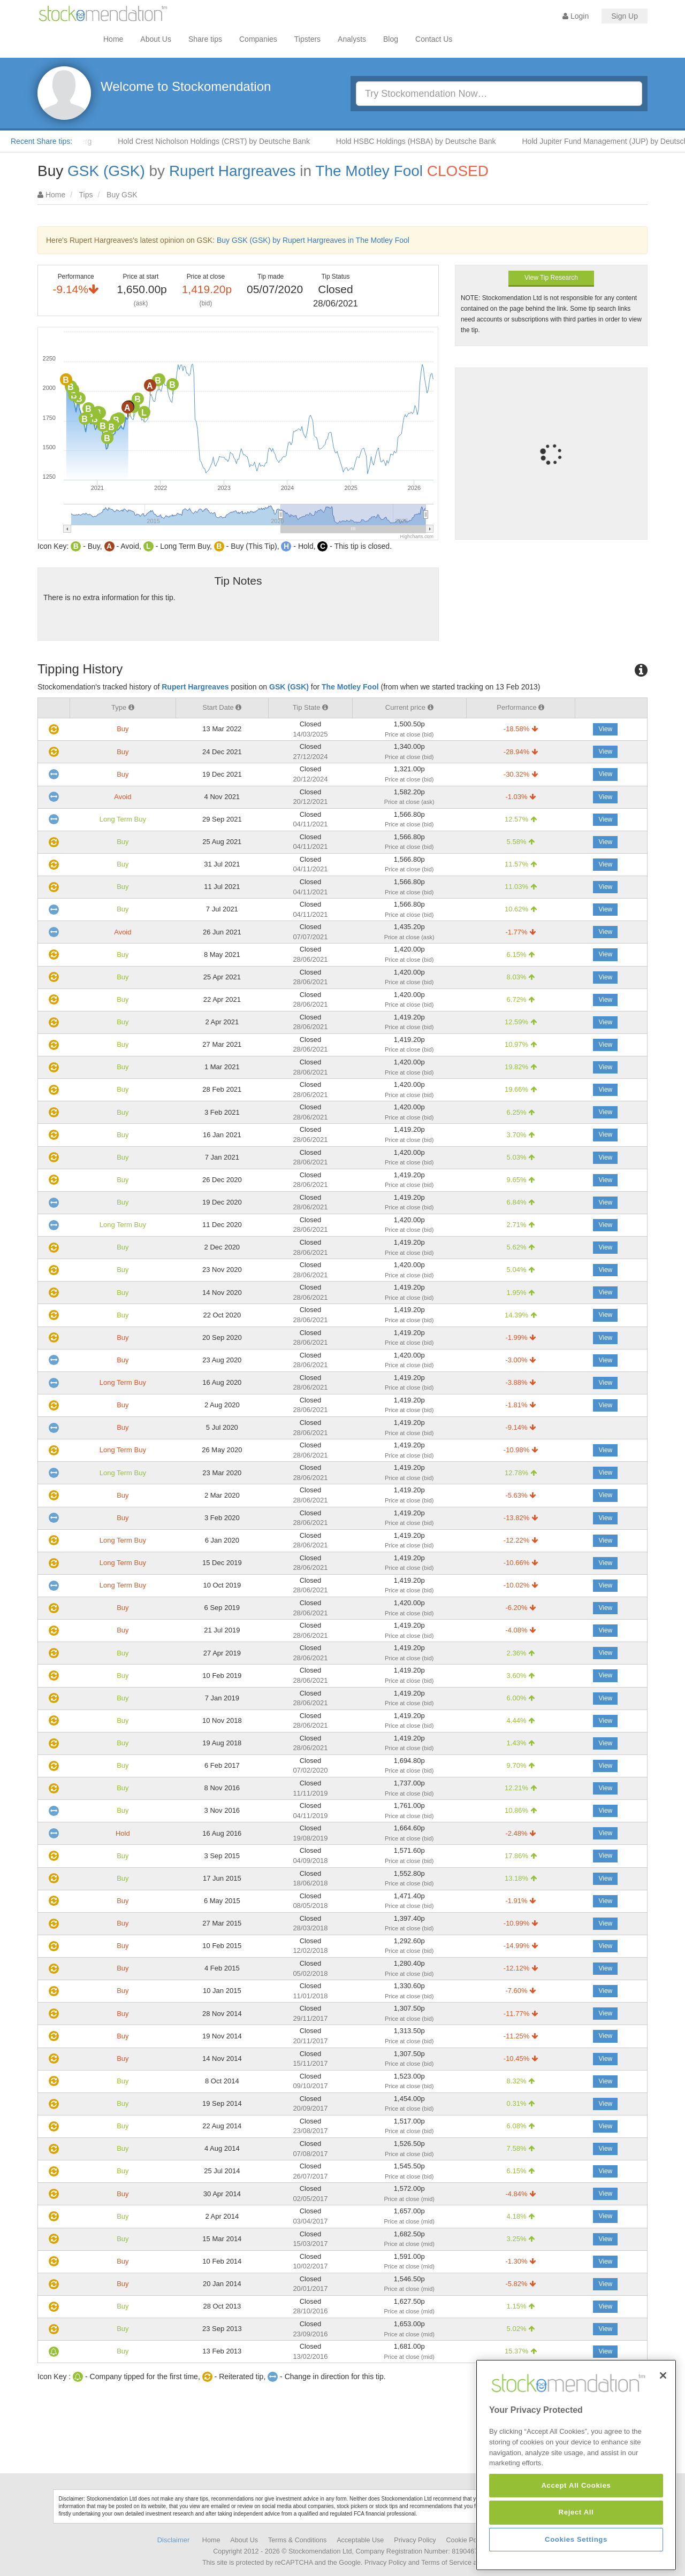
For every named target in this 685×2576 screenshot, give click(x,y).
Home (113, 39)
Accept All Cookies (576, 2558)
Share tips (205, 39)
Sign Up (624, 16)
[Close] (663, 2447)
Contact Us (433, 39)
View (605, 729)
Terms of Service (446, 2562)
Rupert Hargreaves (232, 171)
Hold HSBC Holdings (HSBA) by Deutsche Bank (432, 141)
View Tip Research (551, 277)
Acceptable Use (360, 2540)
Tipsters (307, 39)
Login (575, 16)
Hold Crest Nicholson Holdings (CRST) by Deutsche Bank (230, 141)
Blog (390, 39)
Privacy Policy (415, 2540)
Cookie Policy (466, 2540)
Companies (258, 39)
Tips (86, 194)
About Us (155, 39)
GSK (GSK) (106, 171)
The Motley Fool (369, 171)
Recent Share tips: (41, 141)
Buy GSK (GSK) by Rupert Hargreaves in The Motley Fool (313, 240)
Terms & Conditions (297, 2540)
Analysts (352, 39)
